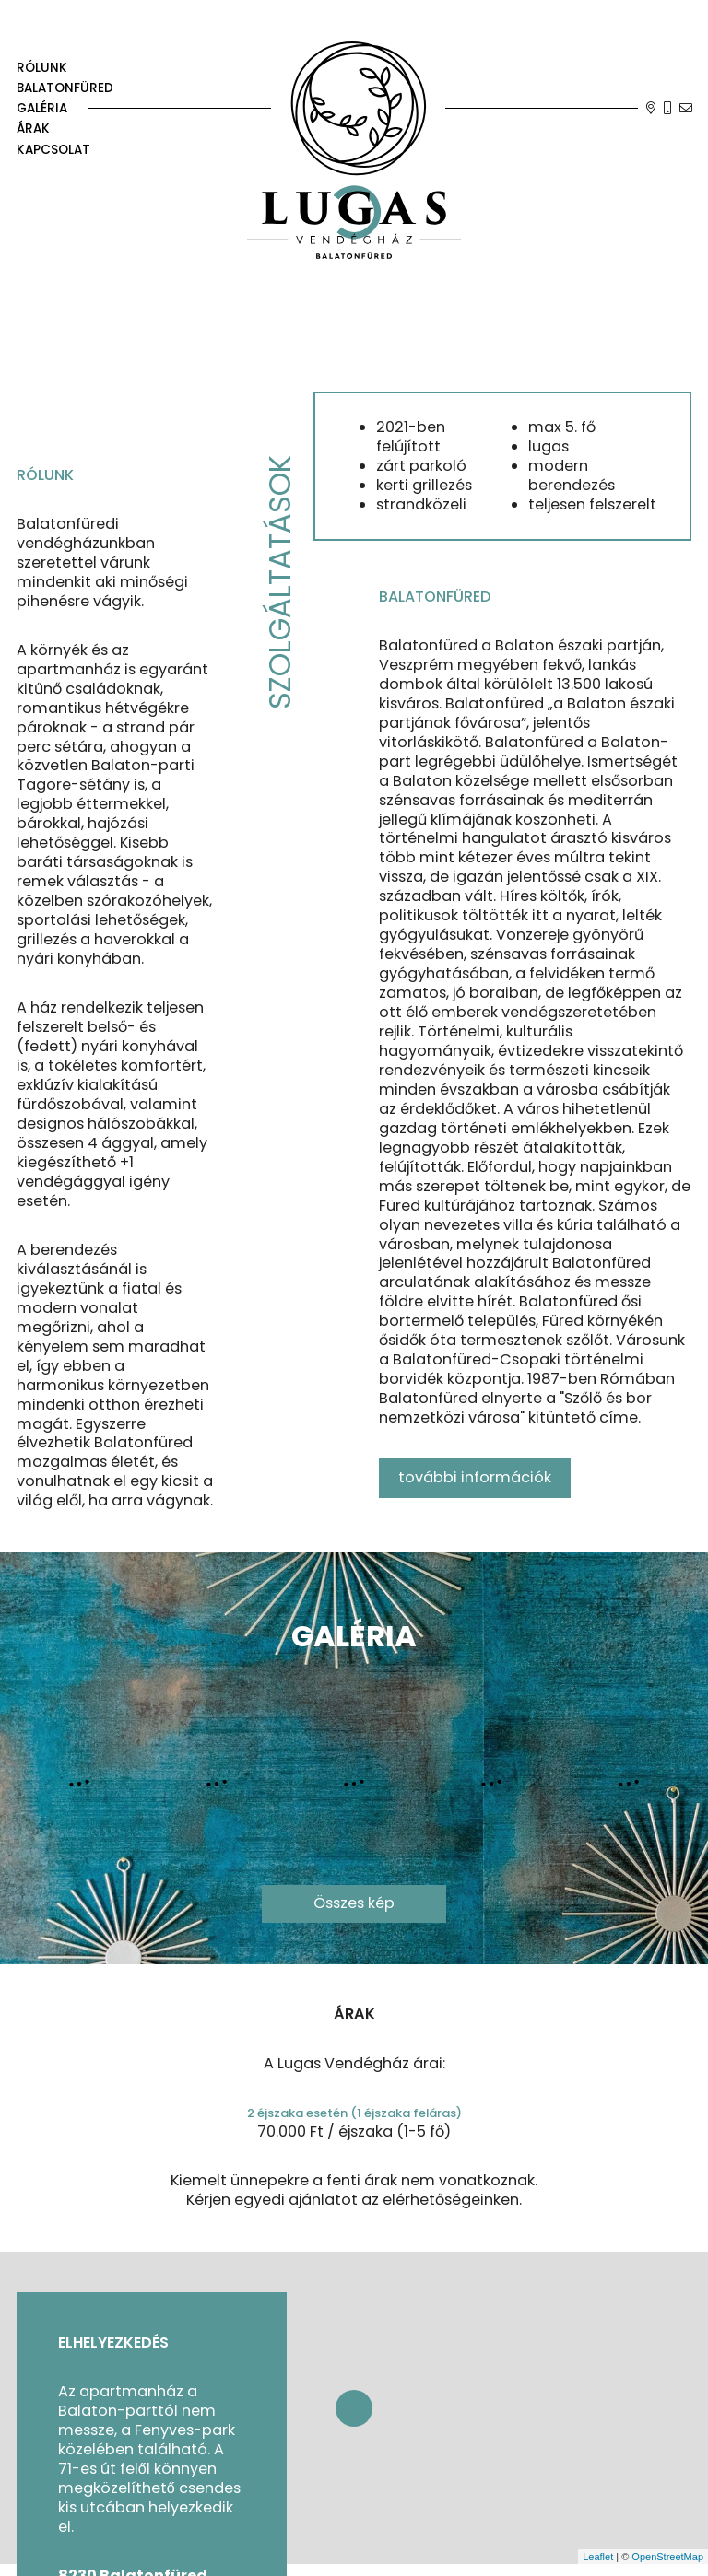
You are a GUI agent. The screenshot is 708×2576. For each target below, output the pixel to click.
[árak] (65, 129)
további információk (474, 1477)
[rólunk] (65, 68)
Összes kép (354, 1903)
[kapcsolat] (65, 149)
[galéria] (65, 109)
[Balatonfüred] (65, 88)
